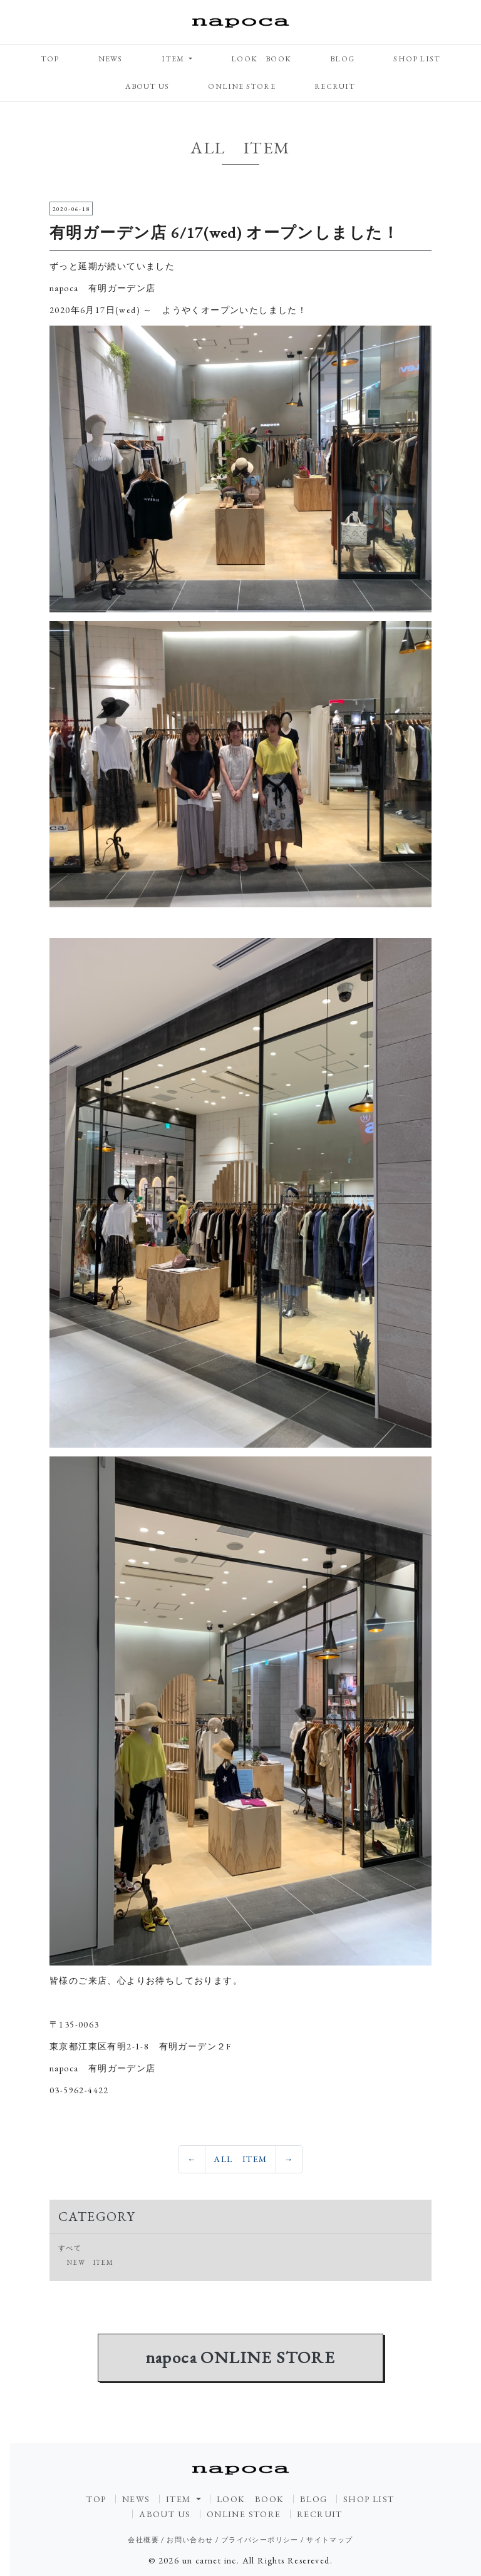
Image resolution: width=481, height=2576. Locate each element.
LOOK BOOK (261, 59)
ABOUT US (147, 86)
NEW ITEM (90, 2262)
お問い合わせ (190, 2539)
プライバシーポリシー (260, 2539)
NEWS (110, 59)
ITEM (174, 59)
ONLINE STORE (241, 86)
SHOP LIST (417, 59)
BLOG (342, 59)
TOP (50, 59)
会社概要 (143, 2539)
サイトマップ (329, 2539)
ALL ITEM (240, 2159)
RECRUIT (334, 86)
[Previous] (191, 2159)
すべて (69, 2248)
